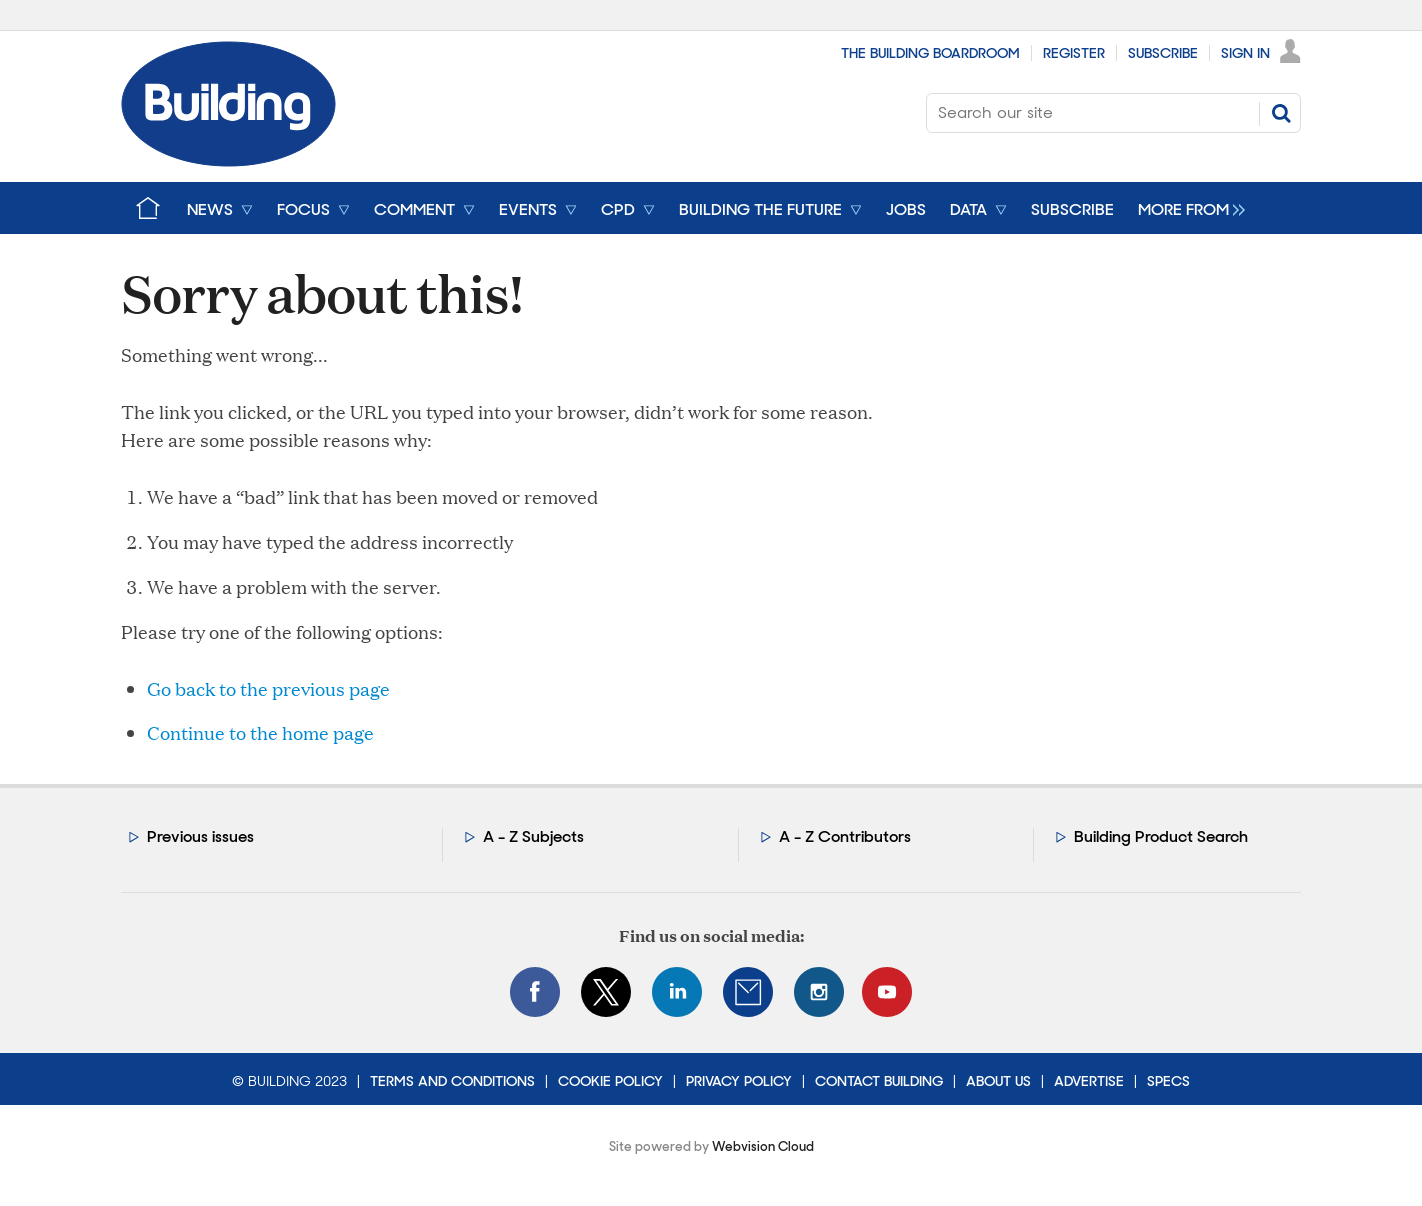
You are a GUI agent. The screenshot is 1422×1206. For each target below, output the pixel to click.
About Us (998, 1081)
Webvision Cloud (763, 1146)
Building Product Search (1161, 836)
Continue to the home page (260, 732)
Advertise (1089, 1081)
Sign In (1245, 53)
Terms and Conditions (452, 1081)
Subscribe (1163, 53)
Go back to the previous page (268, 688)
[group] (1186, 208)
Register (1074, 53)
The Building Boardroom (930, 53)
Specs (1168, 1081)
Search (1281, 113)
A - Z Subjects (533, 836)
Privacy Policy (739, 1081)
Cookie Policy (610, 1081)
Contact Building (879, 1081)
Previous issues (200, 836)
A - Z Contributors (845, 836)
